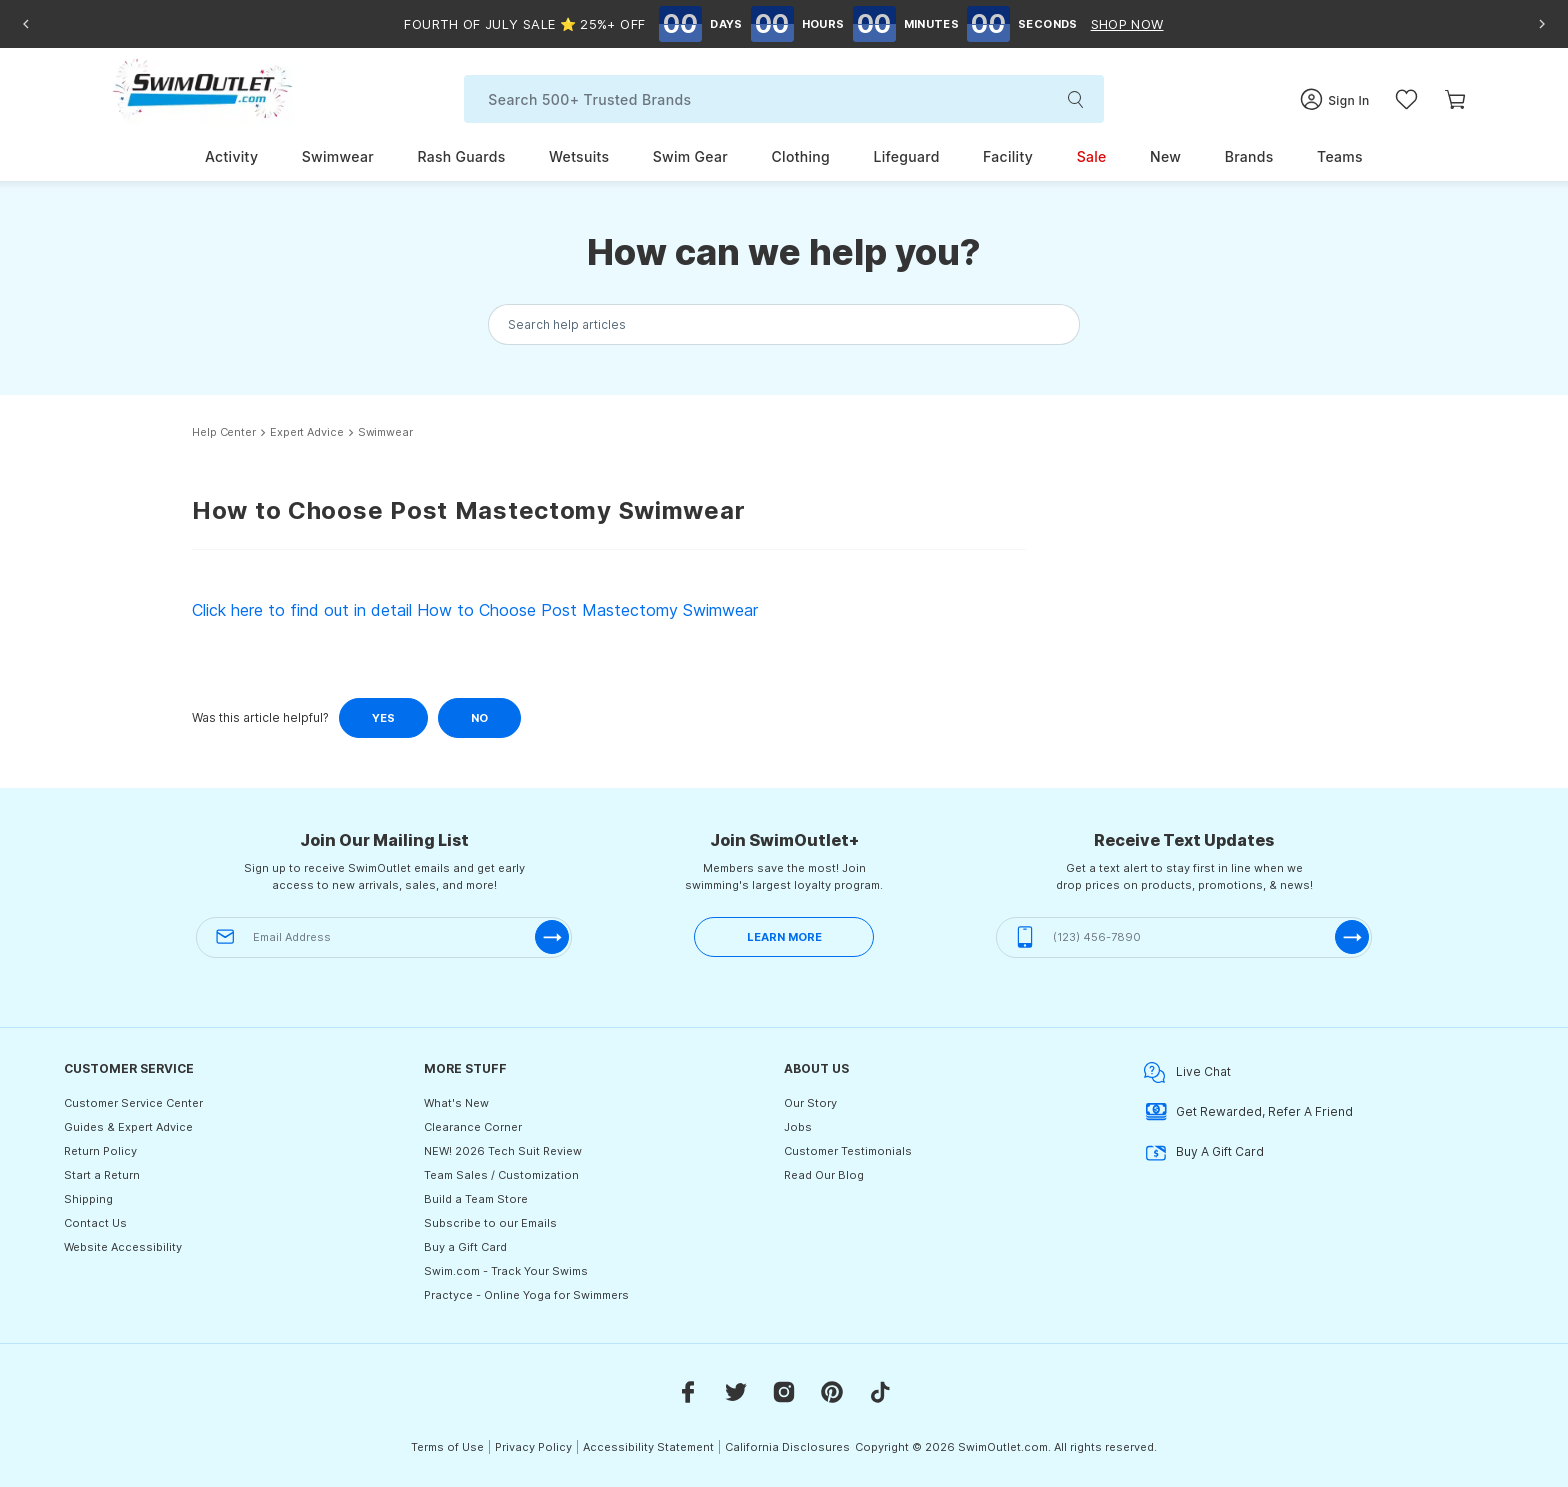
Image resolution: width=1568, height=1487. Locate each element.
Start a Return (102, 1175)
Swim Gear (690, 156)
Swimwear (338, 156)
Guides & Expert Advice (128, 1127)
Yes (383, 718)
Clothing (800, 156)
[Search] (784, 99)
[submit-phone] (1352, 937)
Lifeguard (906, 156)
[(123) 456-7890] (1184, 937)
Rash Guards (461, 156)
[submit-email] (552, 937)
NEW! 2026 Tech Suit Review (503, 1151)
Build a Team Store (476, 1199)
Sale (1092, 156)
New (1165, 156)
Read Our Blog (824, 1175)
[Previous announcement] (26, 24)
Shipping (88, 1199)
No (479, 718)
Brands (1249, 156)
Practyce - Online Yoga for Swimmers (526, 1295)
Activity (231, 156)
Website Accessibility (123, 1247)
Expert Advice (307, 432)
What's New (456, 1103)
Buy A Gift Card (1204, 1152)
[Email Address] (384, 937)
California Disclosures (787, 1447)
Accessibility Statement (648, 1447)
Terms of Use (447, 1447)
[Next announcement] (1542, 24)
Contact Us (95, 1223)
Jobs (798, 1127)
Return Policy (100, 1151)
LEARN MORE (784, 937)
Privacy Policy (533, 1447)
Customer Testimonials (848, 1151)
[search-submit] (1078, 99)
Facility (1008, 156)
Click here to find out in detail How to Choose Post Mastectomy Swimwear (475, 610)
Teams (1340, 156)
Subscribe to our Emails (490, 1223)
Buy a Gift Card (465, 1247)
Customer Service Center (133, 1103)
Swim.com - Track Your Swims (506, 1271)
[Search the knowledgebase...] (784, 324)
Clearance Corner (473, 1127)
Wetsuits (579, 156)
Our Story (810, 1103)
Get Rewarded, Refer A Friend (1248, 1112)
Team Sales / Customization (501, 1175)
